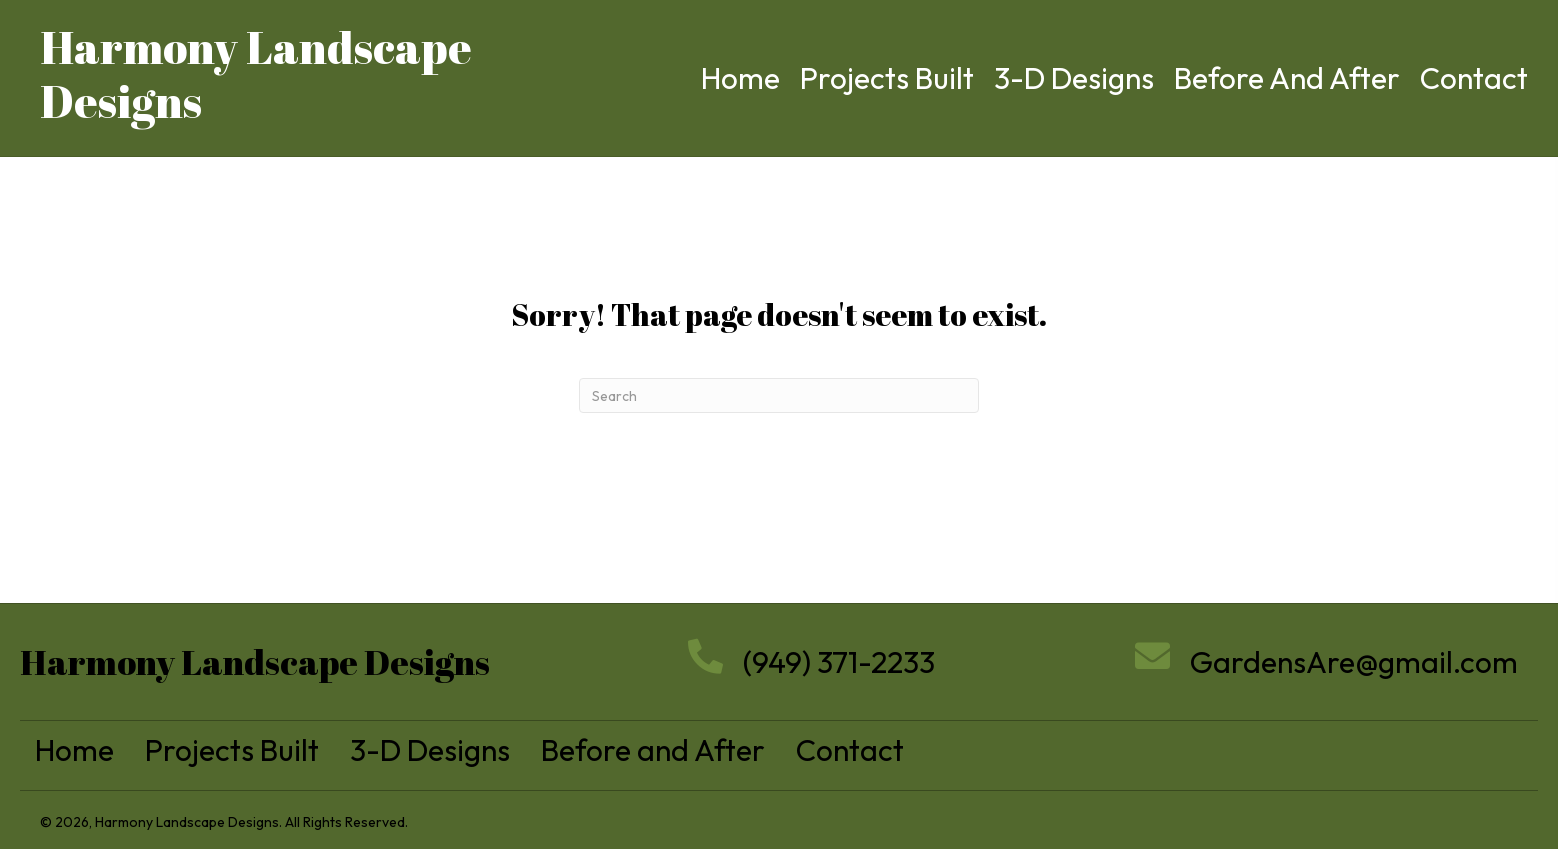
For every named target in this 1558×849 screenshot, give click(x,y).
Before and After (653, 750)
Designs (121, 100)
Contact (850, 750)
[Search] (779, 395)
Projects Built (232, 750)
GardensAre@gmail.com (1354, 662)
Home (74, 750)
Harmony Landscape (256, 46)
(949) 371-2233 (839, 662)
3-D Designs (430, 750)
